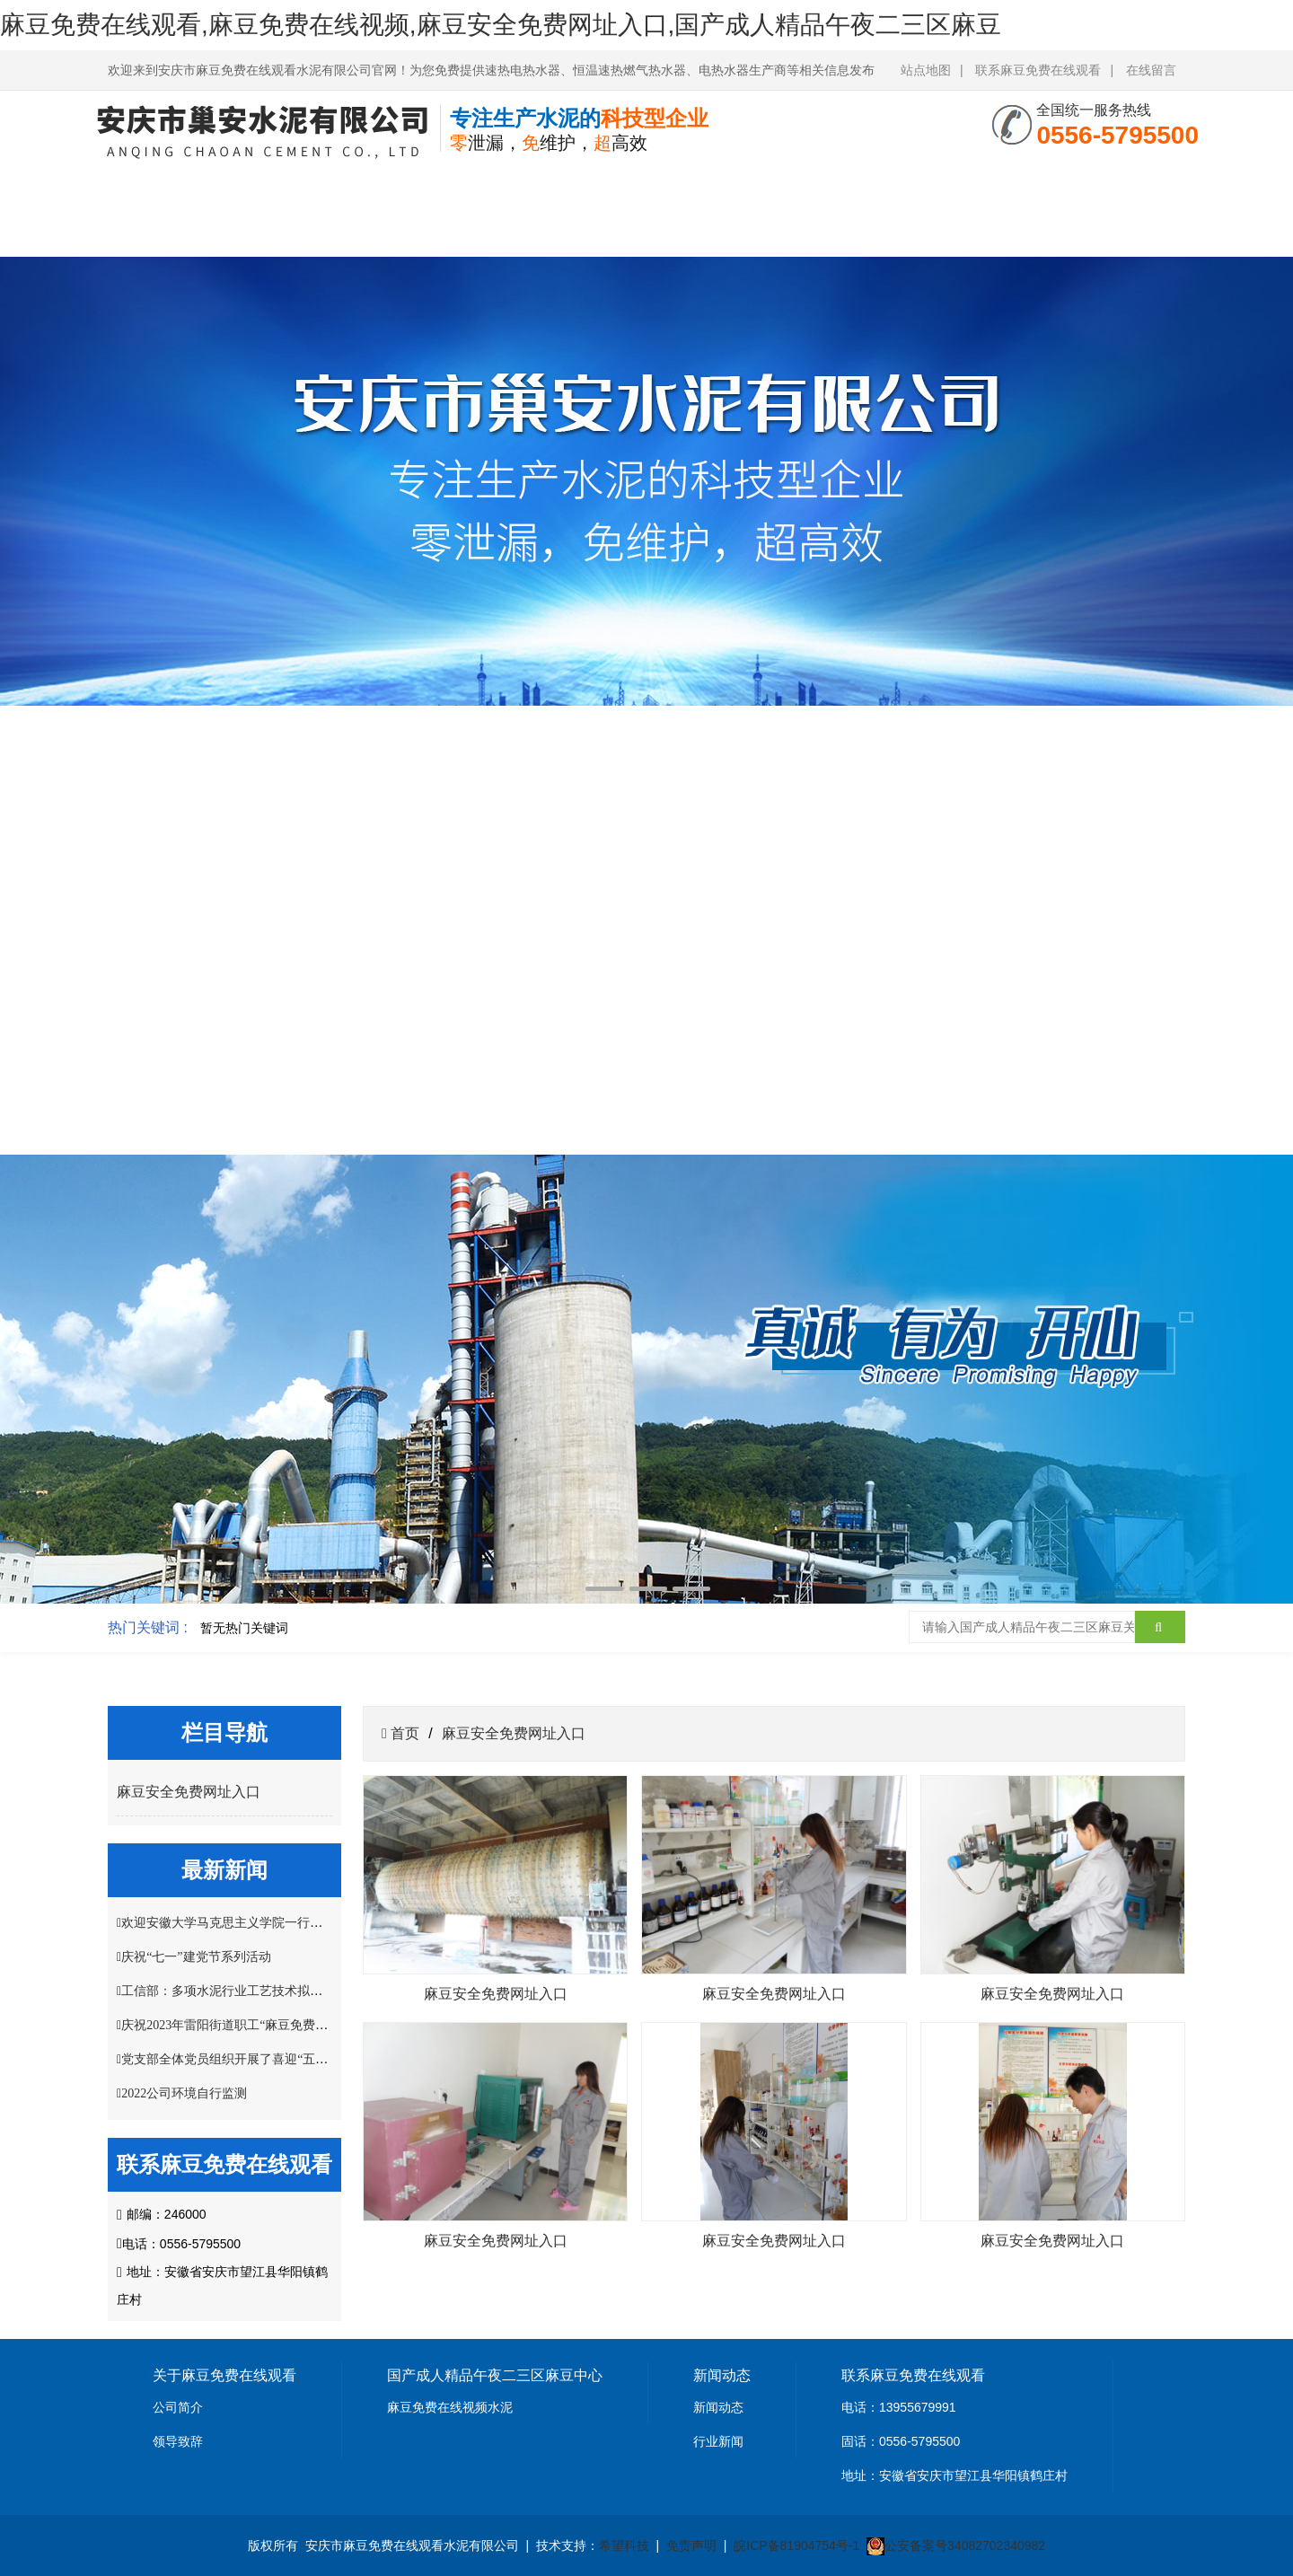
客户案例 (885, 186)
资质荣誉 (645, 186)
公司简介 (178, 2407)
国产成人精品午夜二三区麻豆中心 (406, 210)
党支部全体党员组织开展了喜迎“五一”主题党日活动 (265, 2059)
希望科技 (624, 2545)
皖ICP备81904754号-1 (796, 2545)
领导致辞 (178, 2441)
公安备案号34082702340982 (964, 2545)
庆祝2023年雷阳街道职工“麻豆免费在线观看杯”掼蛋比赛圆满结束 (302, 2025)
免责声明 (691, 2545)
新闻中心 (526, 186)
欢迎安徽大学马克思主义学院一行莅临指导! (243, 1923)
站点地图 (926, 70)
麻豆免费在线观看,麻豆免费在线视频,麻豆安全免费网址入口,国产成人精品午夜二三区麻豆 (500, 25)
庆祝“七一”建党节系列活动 (195, 1957)
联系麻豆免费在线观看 (1038, 70)
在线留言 (1151, 70)
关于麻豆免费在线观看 (287, 210)
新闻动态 (718, 2407)
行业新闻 (718, 2441)
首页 (403, 1733)
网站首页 (168, 186)
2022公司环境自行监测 (184, 2093)
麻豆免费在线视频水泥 (450, 2407)
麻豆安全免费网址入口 (765, 210)
